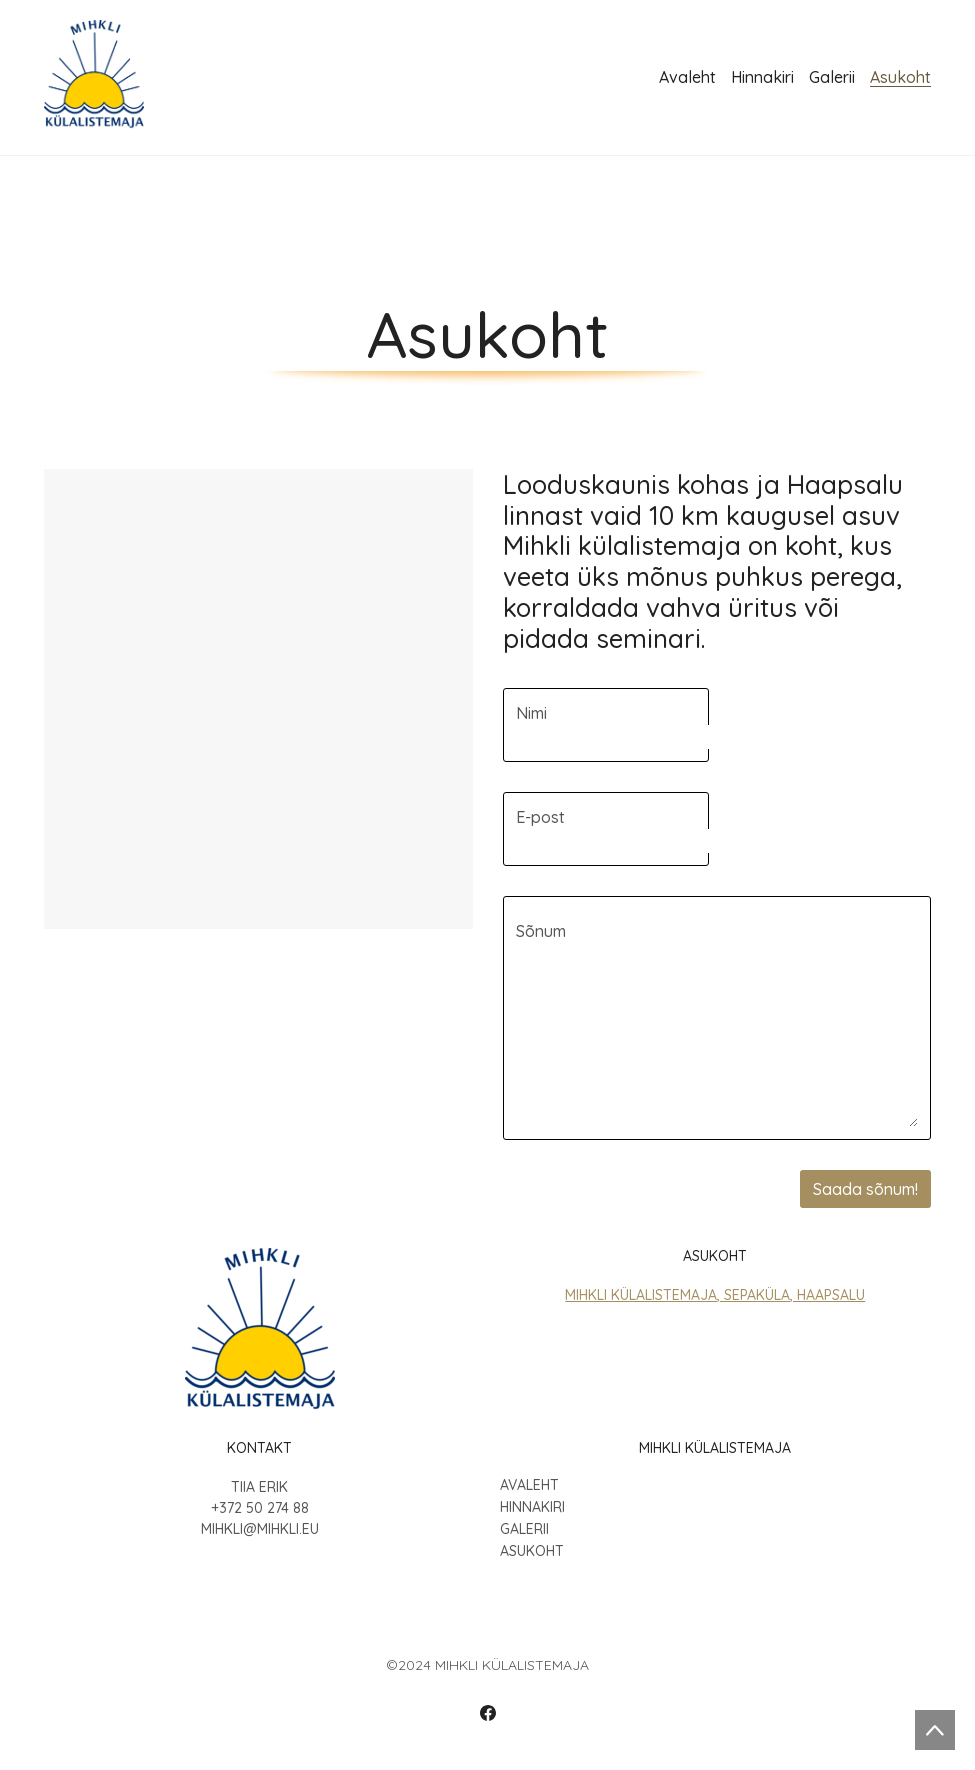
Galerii (524, 1529)
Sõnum (541, 931)
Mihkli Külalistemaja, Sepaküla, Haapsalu (715, 1295)
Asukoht (532, 1551)
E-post (540, 817)
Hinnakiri (532, 1507)
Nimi (531, 713)
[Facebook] (488, 1713)
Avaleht (529, 1485)
